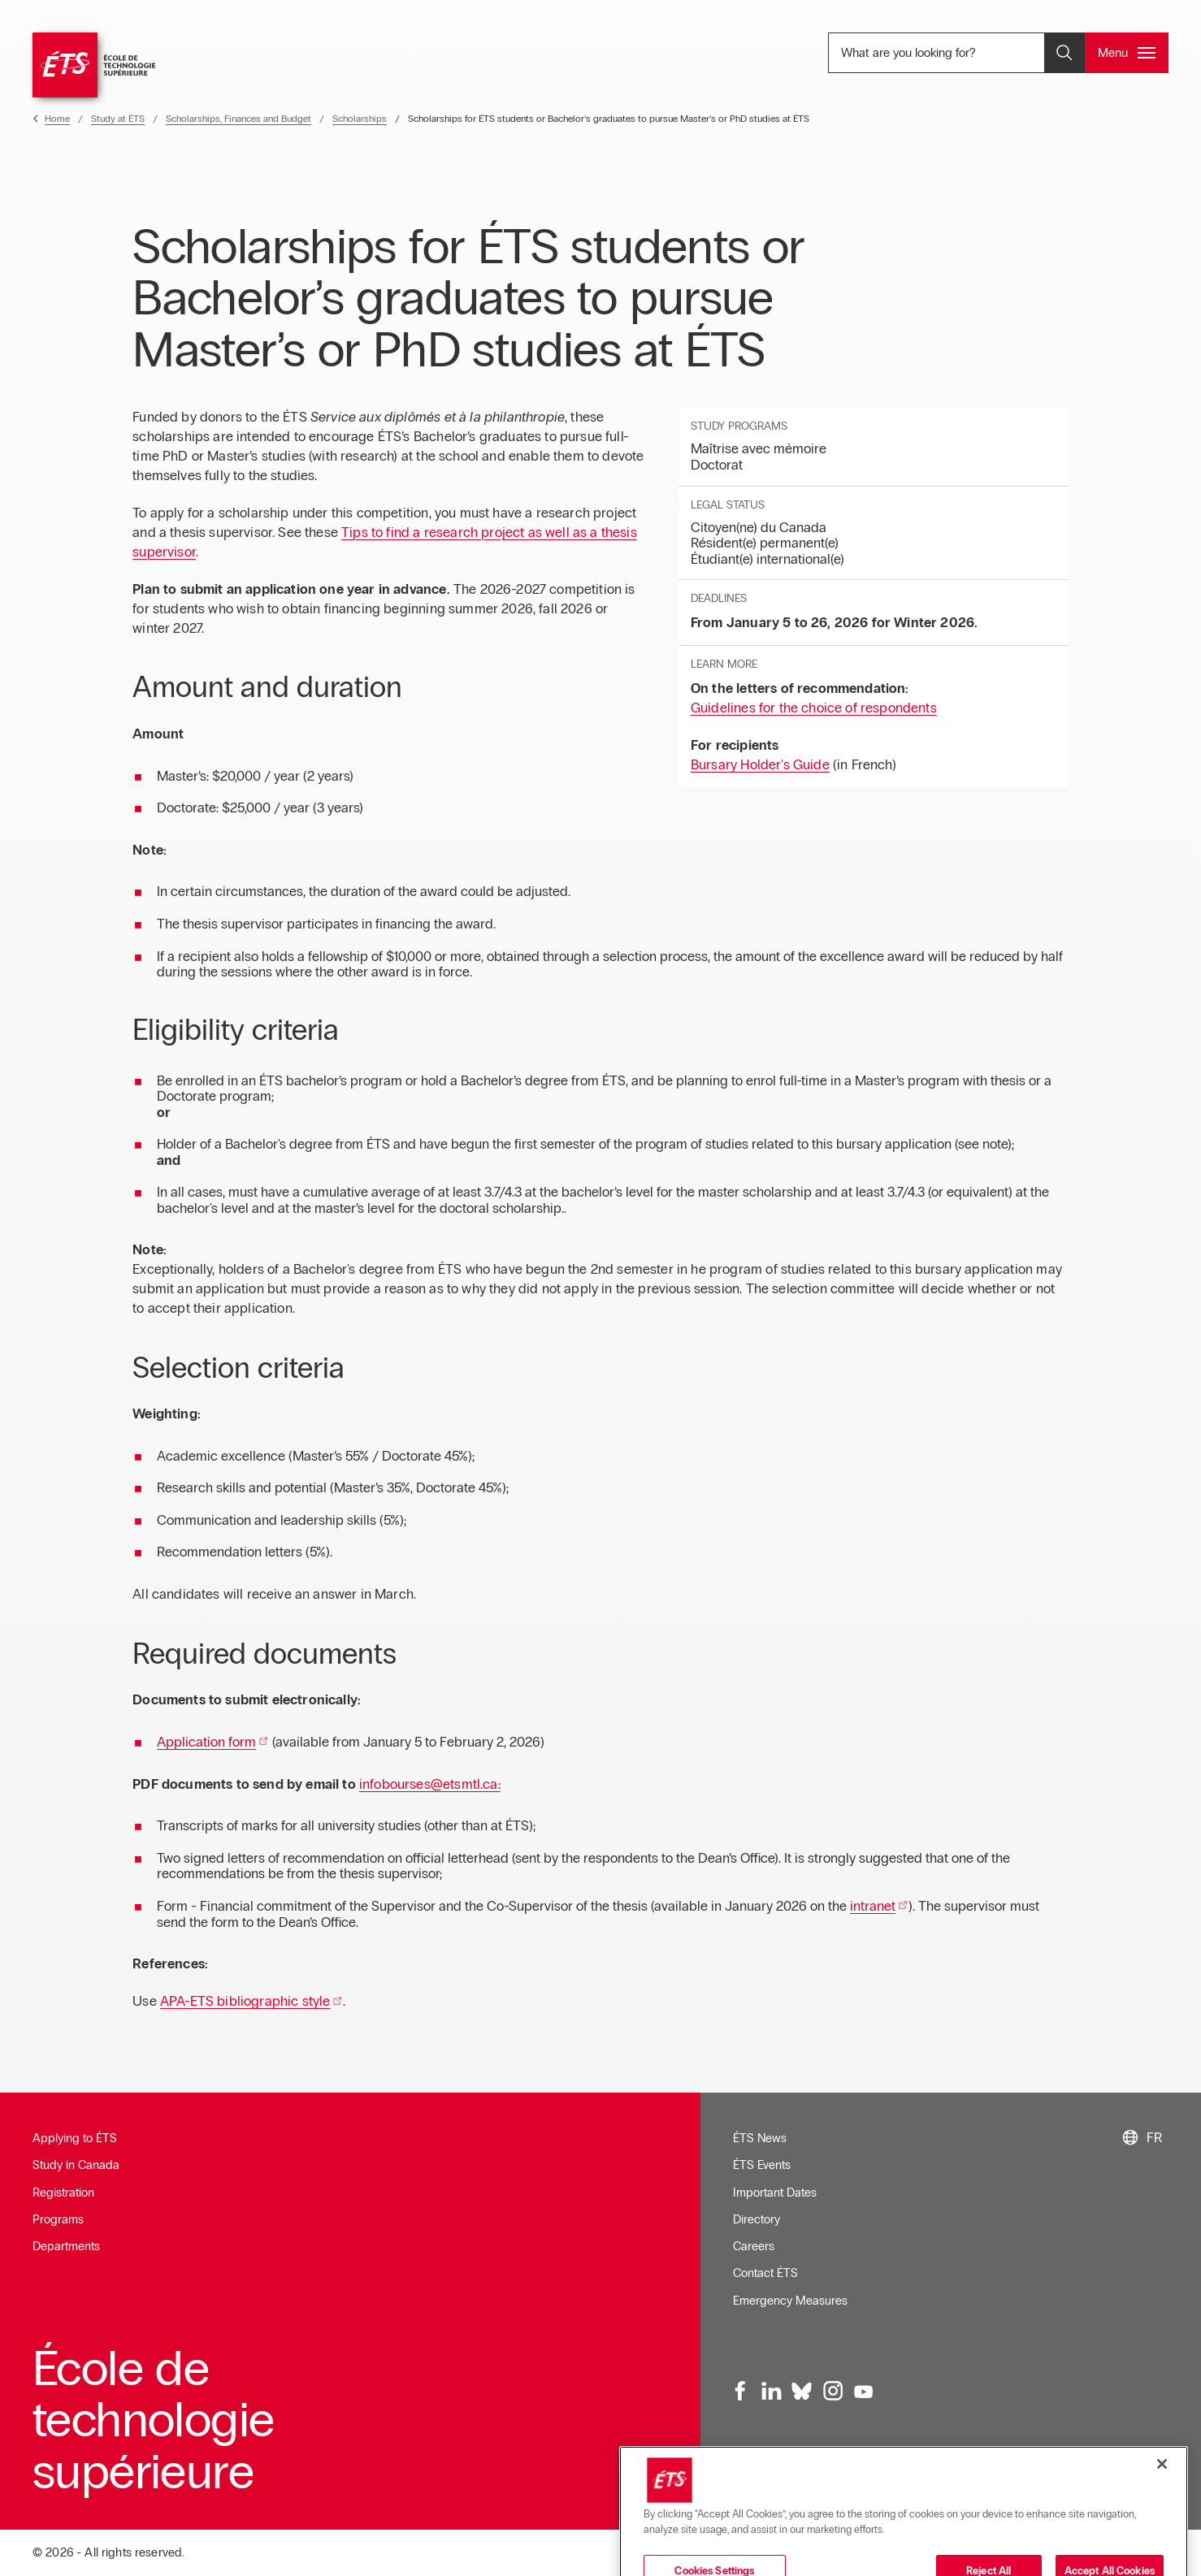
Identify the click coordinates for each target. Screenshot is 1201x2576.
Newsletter (760, 2483)
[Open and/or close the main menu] (1126, 52)
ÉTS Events (762, 2165)
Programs (58, 2219)
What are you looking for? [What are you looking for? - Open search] (946, 52)
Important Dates (775, 2192)
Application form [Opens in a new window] (206, 1742)
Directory (756, 2219)
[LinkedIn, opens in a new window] (771, 2391)
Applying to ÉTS (75, 2138)
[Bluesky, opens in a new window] (802, 2391)
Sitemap (1009, 2483)
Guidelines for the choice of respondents (814, 708)
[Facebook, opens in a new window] (741, 2391)
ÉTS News (760, 2138)
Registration (63, 2192)
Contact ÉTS (765, 2273)
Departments (66, 2246)
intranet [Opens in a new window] (872, 1906)
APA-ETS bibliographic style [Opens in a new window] (245, 2001)
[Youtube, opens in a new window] (863, 2391)
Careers (753, 2246)
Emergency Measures (790, 2300)
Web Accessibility (928, 2483)
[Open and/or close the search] (1064, 52)
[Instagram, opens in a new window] (832, 2391)
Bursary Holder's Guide (760, 764)
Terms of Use (835, 2483)
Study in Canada (76, 2165)
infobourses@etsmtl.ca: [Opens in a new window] (430, 1784)
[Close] (1162, 2545)
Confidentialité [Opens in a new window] (1081, 2483)
